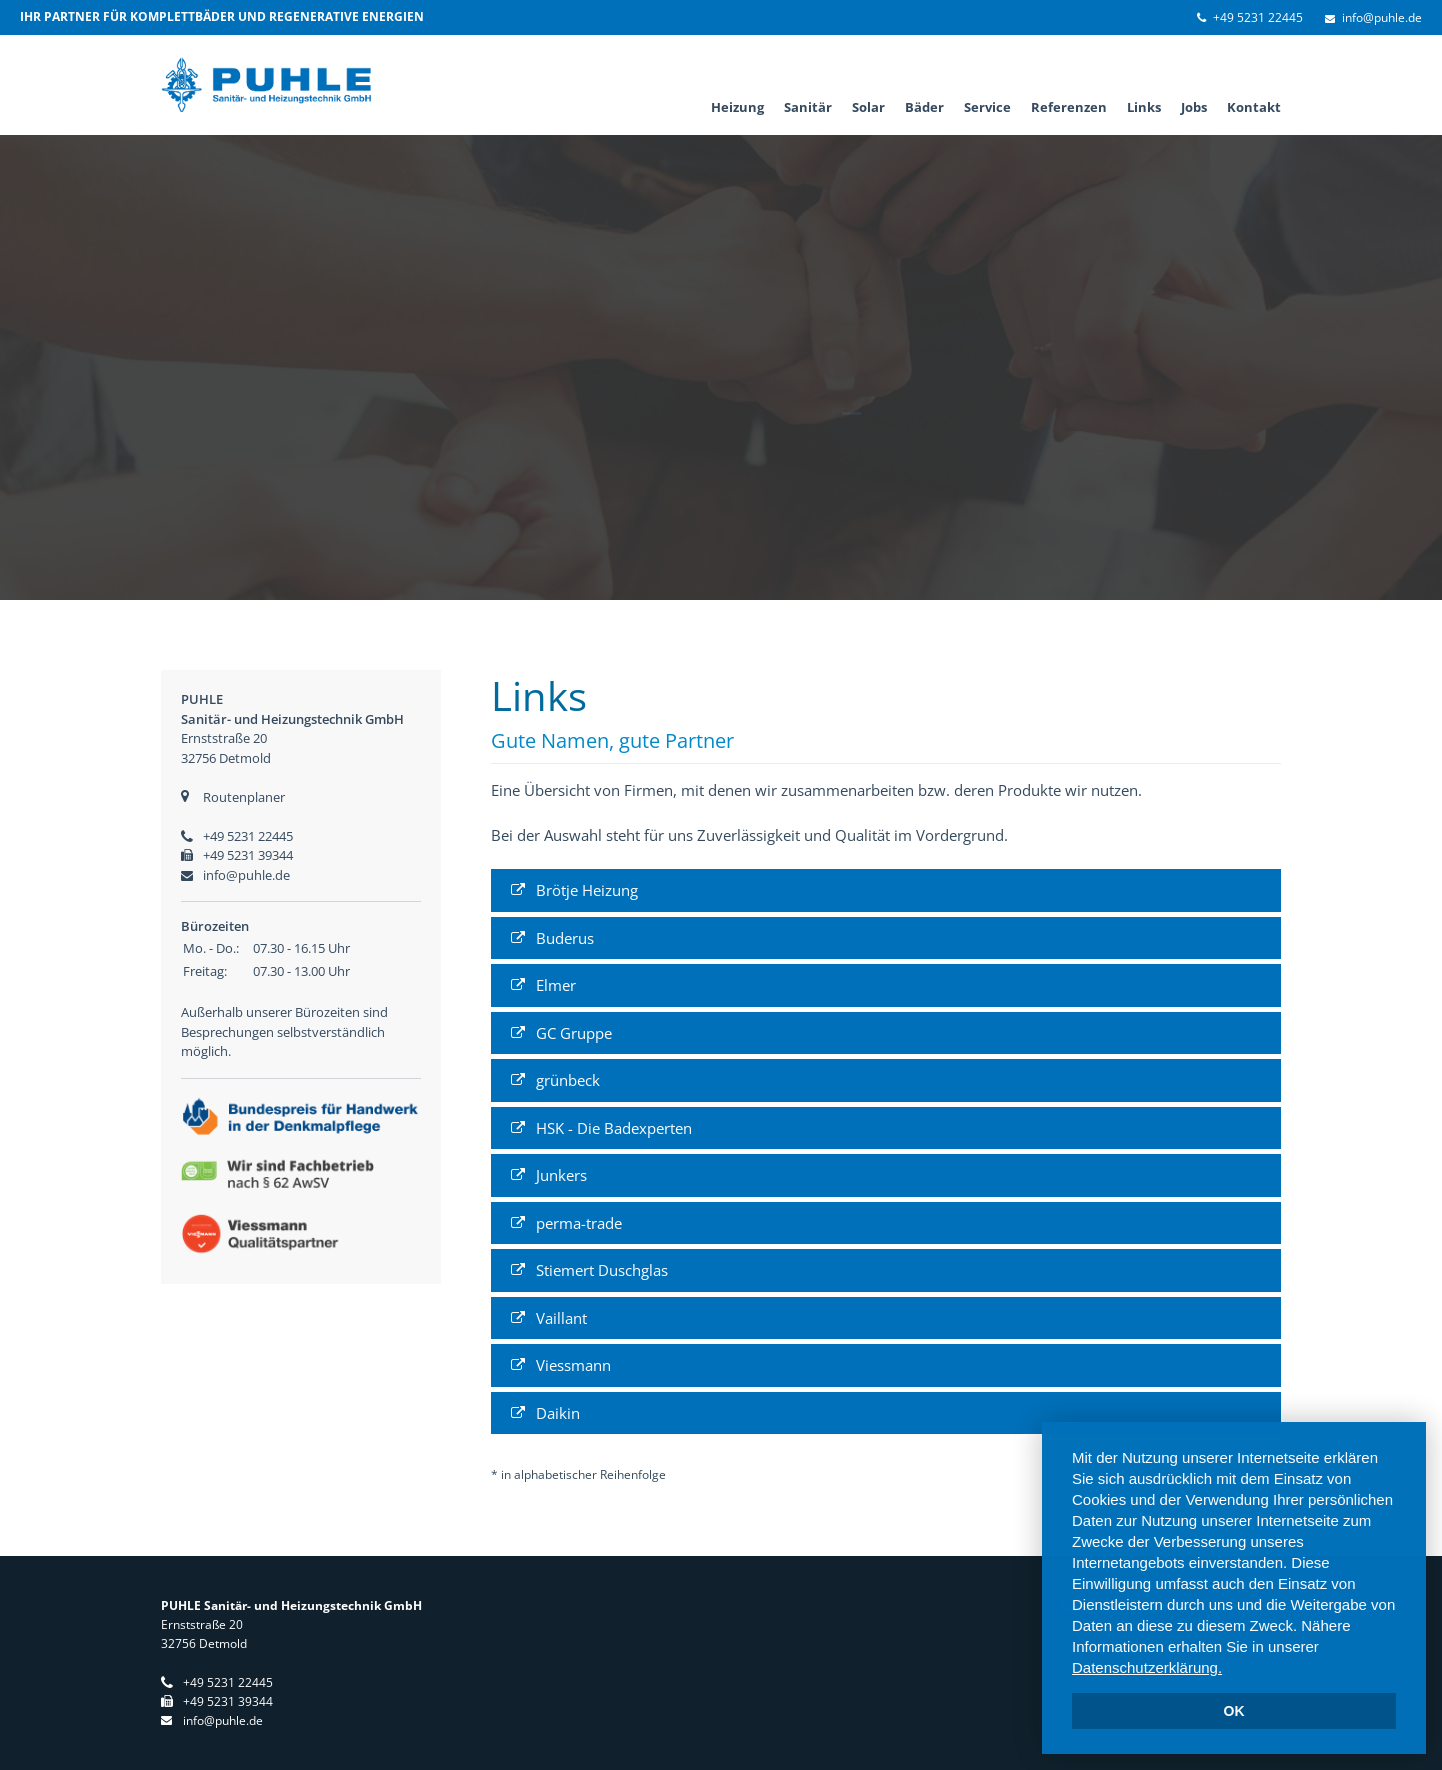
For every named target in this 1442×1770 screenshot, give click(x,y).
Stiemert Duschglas (602, 1270)
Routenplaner (244, 797)
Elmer (556, 985)
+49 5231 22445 (1258, 17)
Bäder (924, 107)
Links (1144, 107)
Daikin (558, 1413)
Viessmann (573, 1365)
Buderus (565, 938)
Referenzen (1069, 107)
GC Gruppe (574, 1033)
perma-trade (579, 1223)
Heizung (737, 107)
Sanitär (808, 107)
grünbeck (568, 1080)
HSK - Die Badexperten (614, 1128)
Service (987, 107)
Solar (868, 107)
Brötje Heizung (587, 890)
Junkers (561, 1175)
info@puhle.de (1382, 17)
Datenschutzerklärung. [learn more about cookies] (1147, 1667)
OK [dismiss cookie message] (1234, 1711)
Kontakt (1254, 107)
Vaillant (561, 1318)
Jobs (1194, 107)
